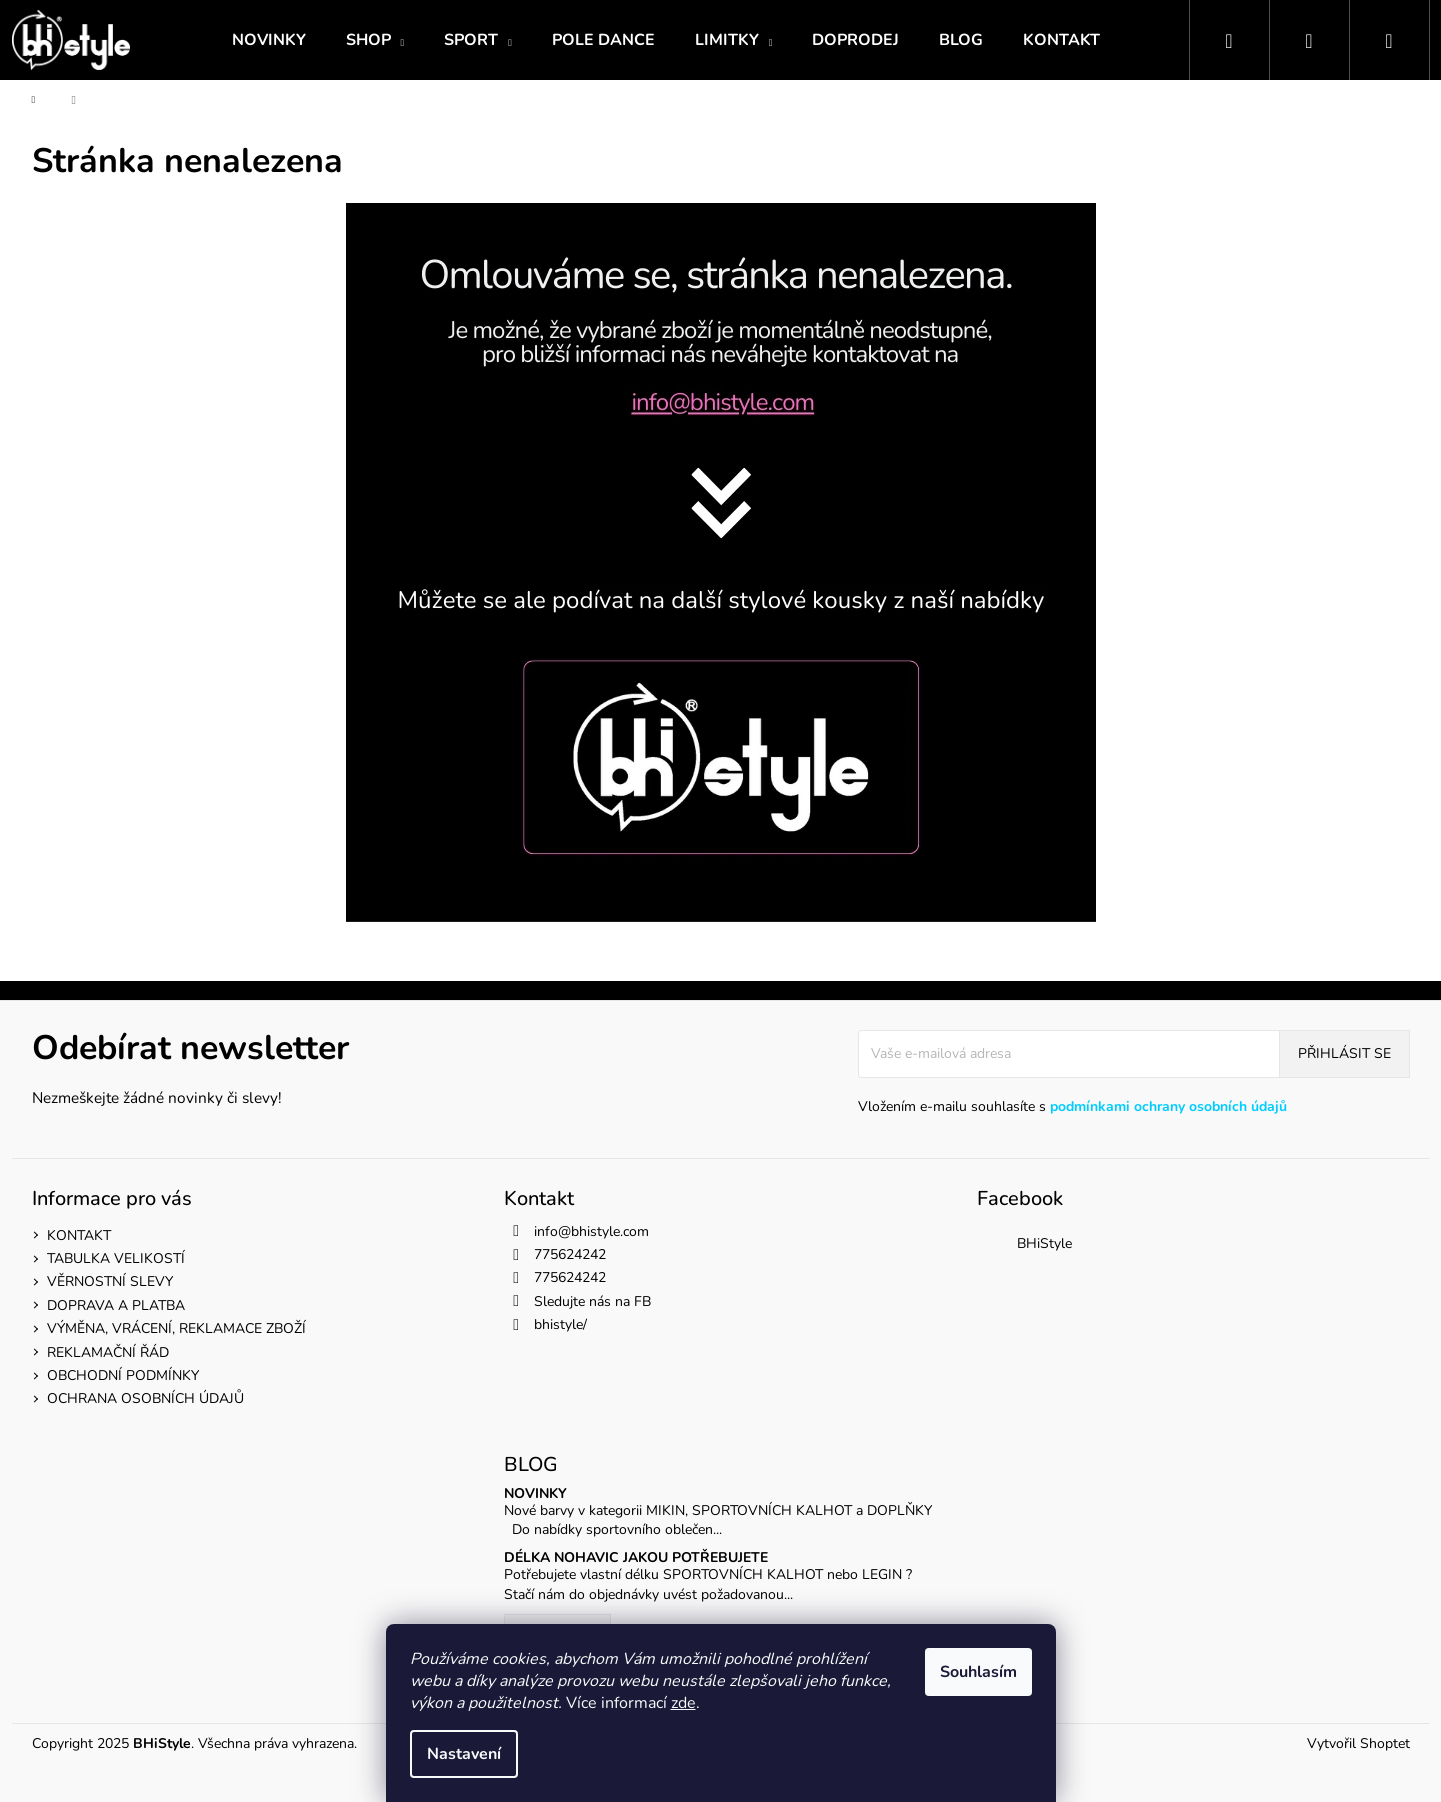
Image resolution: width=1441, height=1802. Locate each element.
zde (683, 1703)
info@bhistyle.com (591, 1231)
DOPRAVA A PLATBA (116, 1305)
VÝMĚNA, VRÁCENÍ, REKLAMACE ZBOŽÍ (176, 1328)
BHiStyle (1044, 1243)
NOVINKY (535, 1493)
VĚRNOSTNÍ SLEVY (110, 1281)
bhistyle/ (560, 1324)
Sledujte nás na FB (592, 1301)
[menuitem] (269, 40)
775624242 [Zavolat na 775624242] (570, 1254)
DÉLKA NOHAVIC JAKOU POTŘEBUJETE (636, 1557)
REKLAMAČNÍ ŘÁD (108, 1352)
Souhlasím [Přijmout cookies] (978, 1672)
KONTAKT (79, 1235)
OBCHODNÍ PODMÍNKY (123, 1375)
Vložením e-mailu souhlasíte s (1072, 1106)
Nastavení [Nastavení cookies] (464, 1754)
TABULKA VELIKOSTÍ (116, 1258)
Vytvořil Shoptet (1358, 1743)
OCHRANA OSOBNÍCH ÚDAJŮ (145, 1398)
